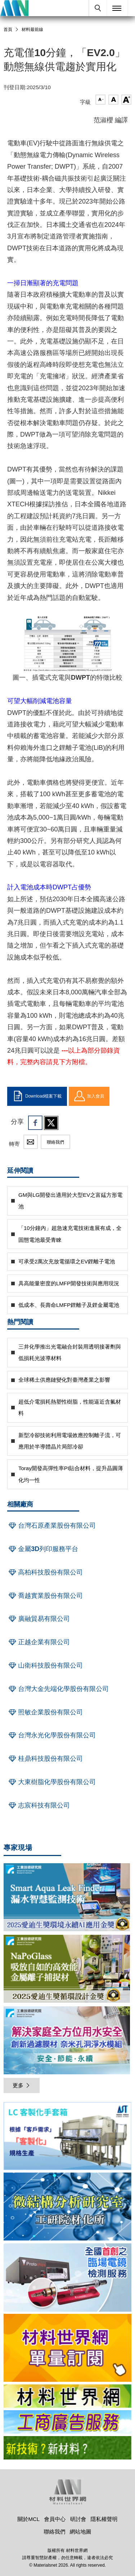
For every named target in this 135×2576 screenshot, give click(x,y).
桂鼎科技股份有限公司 (45, 1758)
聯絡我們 (55, 1142)
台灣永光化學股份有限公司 (51, 1735)
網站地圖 (80, 2532)
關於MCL (28, 2519)
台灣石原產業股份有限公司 (51, 1525)
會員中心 (55, 2519)
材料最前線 (32, 29)
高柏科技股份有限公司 (45, 1572)
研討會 (78, 2519)
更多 (22, 2085)
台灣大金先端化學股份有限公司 (58, 1688)
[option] (67, 2137)
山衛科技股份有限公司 (45, 1665)
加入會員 (89, 1096)
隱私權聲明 (104, 2519)
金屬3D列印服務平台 (42, 1549)
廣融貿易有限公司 (38, 1618)
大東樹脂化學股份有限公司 (51, 1782)
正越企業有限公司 (38, 1642)
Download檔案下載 (37, 1096)
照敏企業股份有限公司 (45, 1712)
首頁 (8, 29)
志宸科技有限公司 (38, 1805)
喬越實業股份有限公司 (45, 1595)
